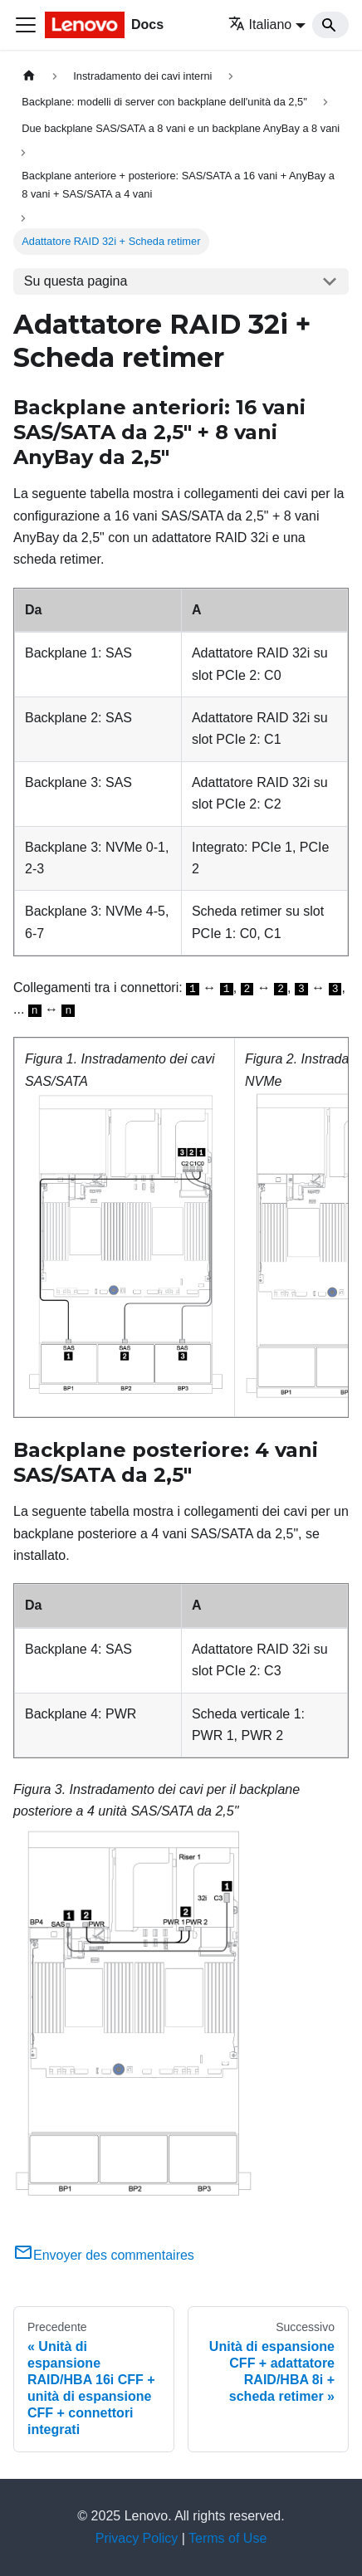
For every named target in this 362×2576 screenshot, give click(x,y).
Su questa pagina (76, 281)
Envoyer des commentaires (103, 2255)
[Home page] (29, 76)
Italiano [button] (260, 24)
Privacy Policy (137, 2538)
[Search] (330, 25)
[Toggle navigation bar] (25, 24)
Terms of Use (227, 2538)
